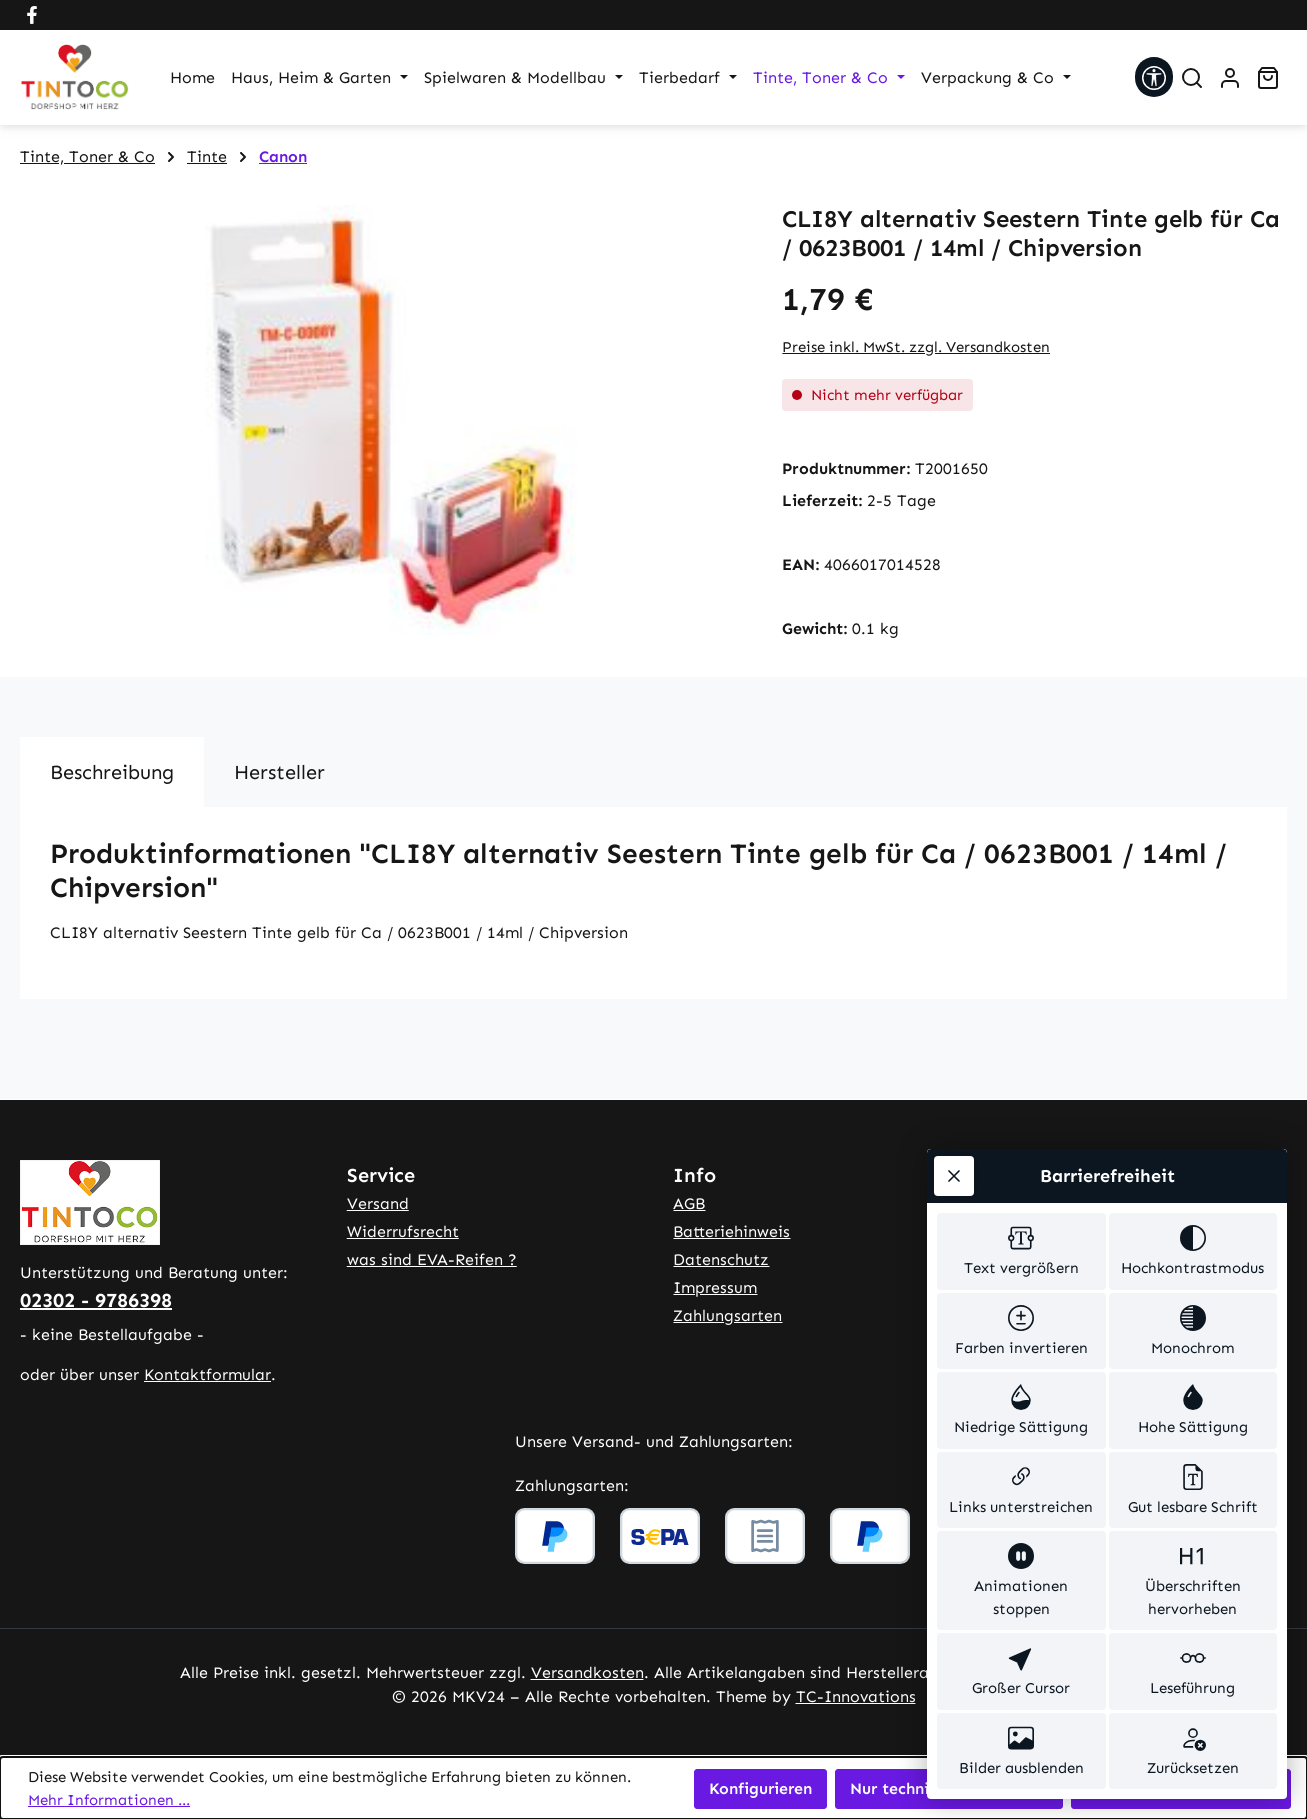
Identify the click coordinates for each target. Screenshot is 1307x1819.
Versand (378, 1203)
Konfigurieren (760, 1788)
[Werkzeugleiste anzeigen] (1154, 77)
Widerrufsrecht (403, 1231)
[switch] (1021, 1251)
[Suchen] (1192, 78)
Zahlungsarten (727, 1315)
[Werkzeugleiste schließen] (954, 1176)
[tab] (112, 772)
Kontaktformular (207, 1374)
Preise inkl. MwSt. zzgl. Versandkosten (916, 347)
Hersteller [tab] (279, 772)
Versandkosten (587, 1672)
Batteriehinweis (731, 1231)
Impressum (715, 1287)
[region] (381, 420)
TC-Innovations (856, 1696)
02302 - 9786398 (96, 1300)
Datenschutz (721, 1259)
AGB (689, 1203)
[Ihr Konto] (1230, 78)
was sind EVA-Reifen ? (432, 1259)
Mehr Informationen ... (109, 1800)
